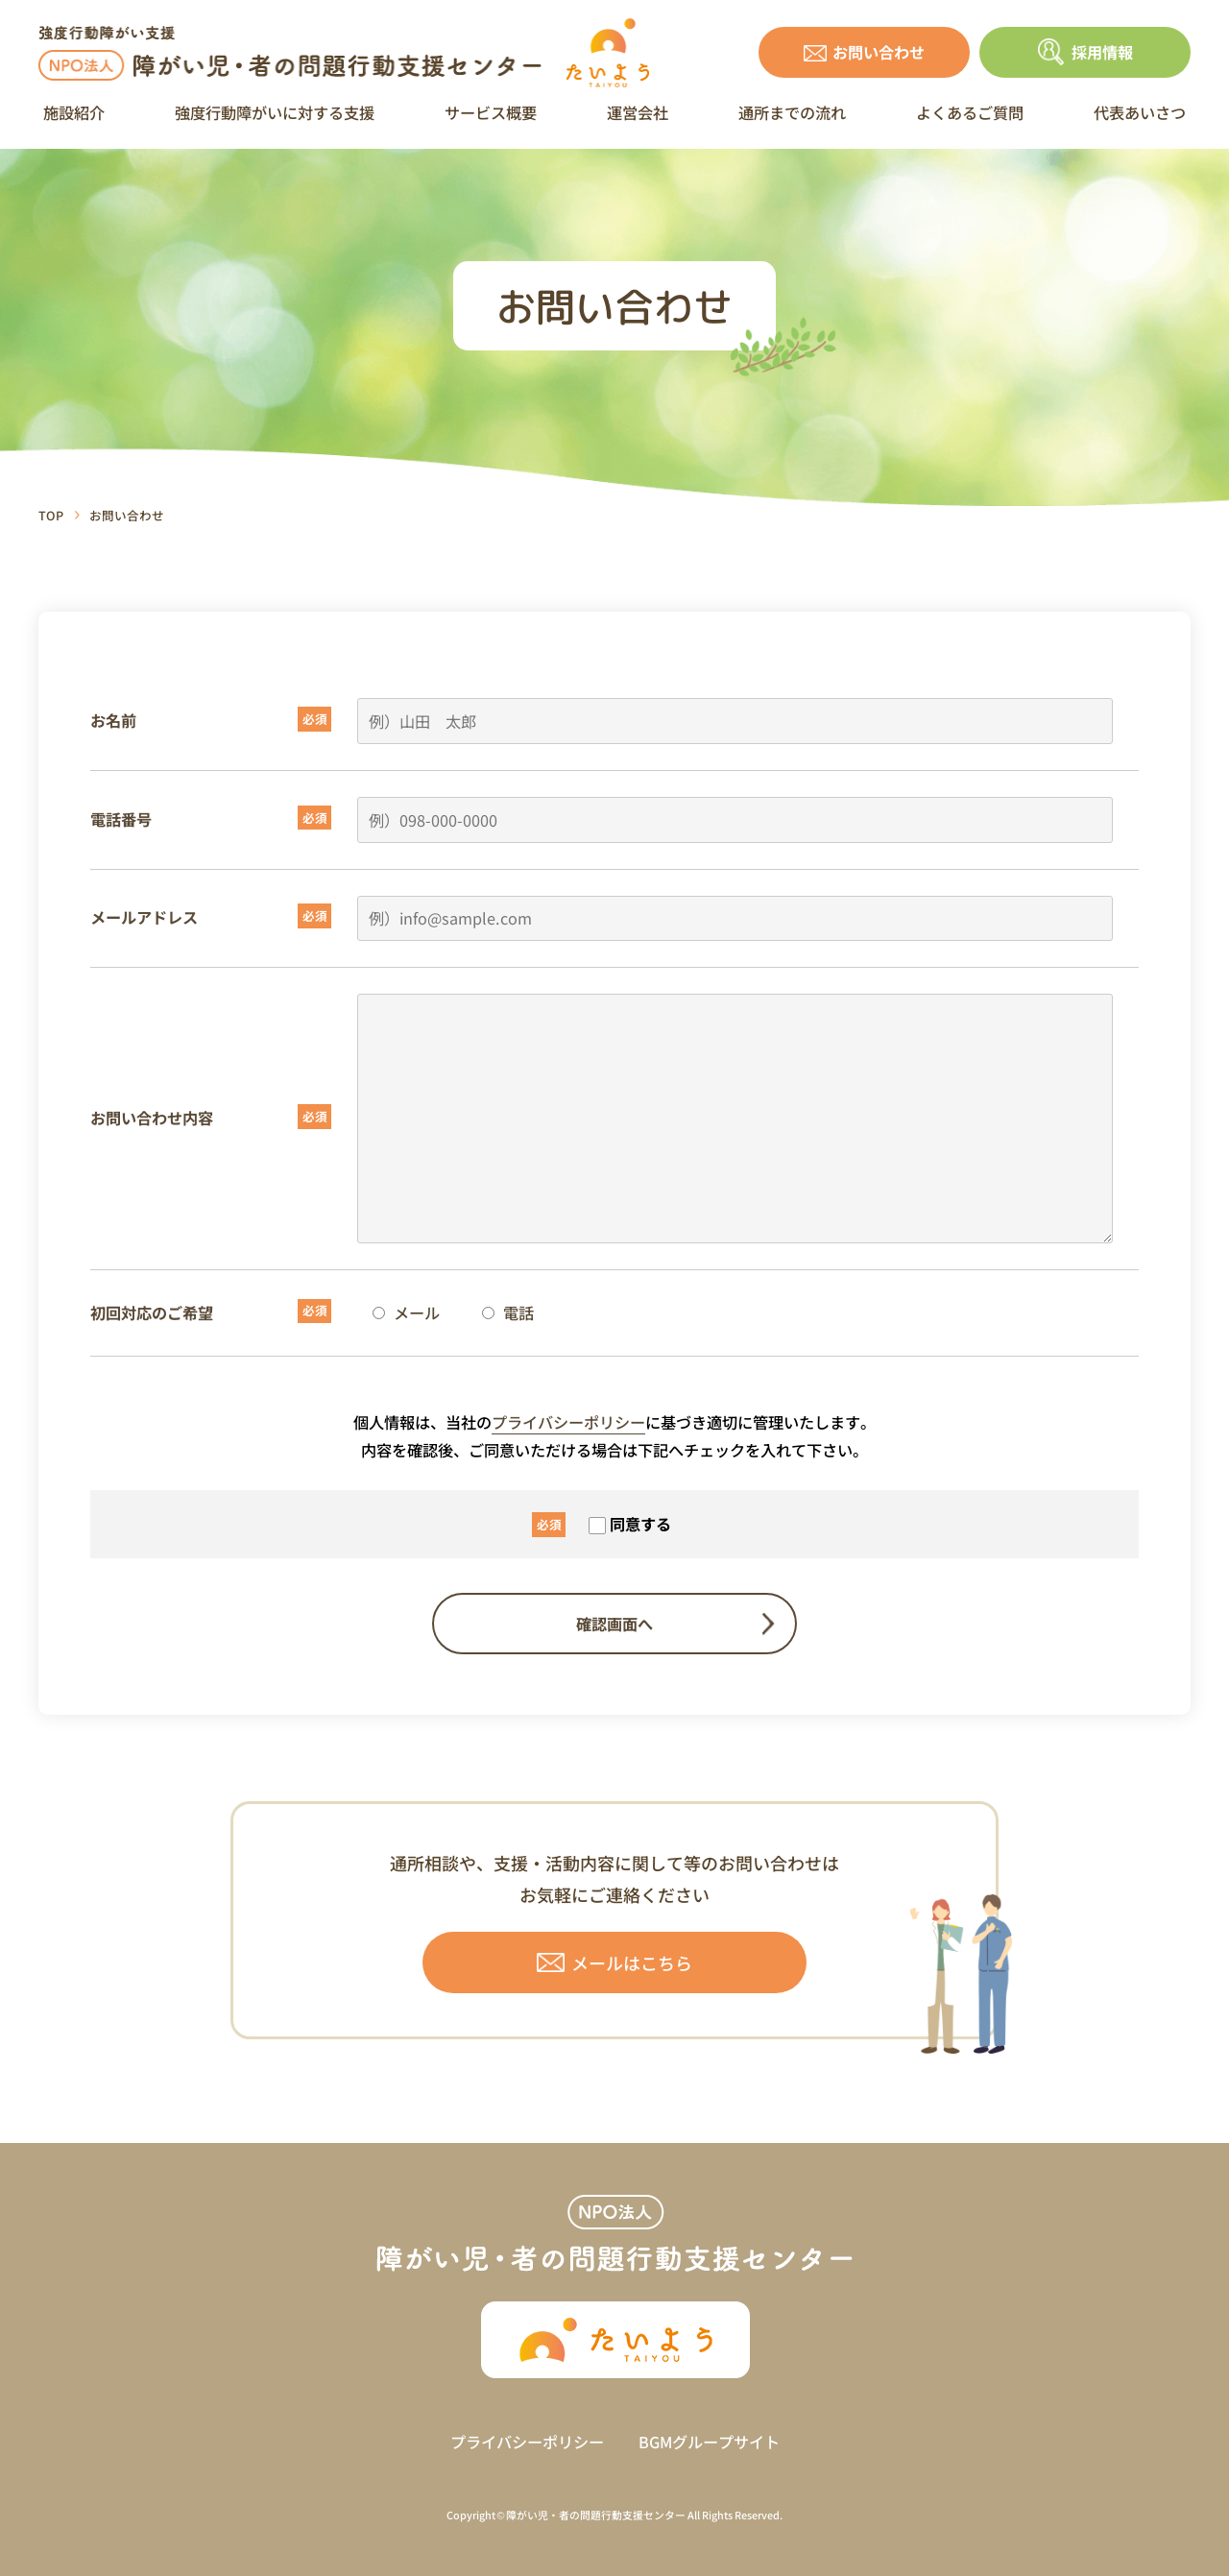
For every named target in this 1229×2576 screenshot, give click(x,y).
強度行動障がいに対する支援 (274, 112)
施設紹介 (74, 112)
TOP (50, 515)
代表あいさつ (1140, 112)
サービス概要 (491, 112)
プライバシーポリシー (568, 1421)
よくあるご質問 (970, 112)
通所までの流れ (792, 112)
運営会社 (637, 112)
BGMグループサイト (709, 2441)
